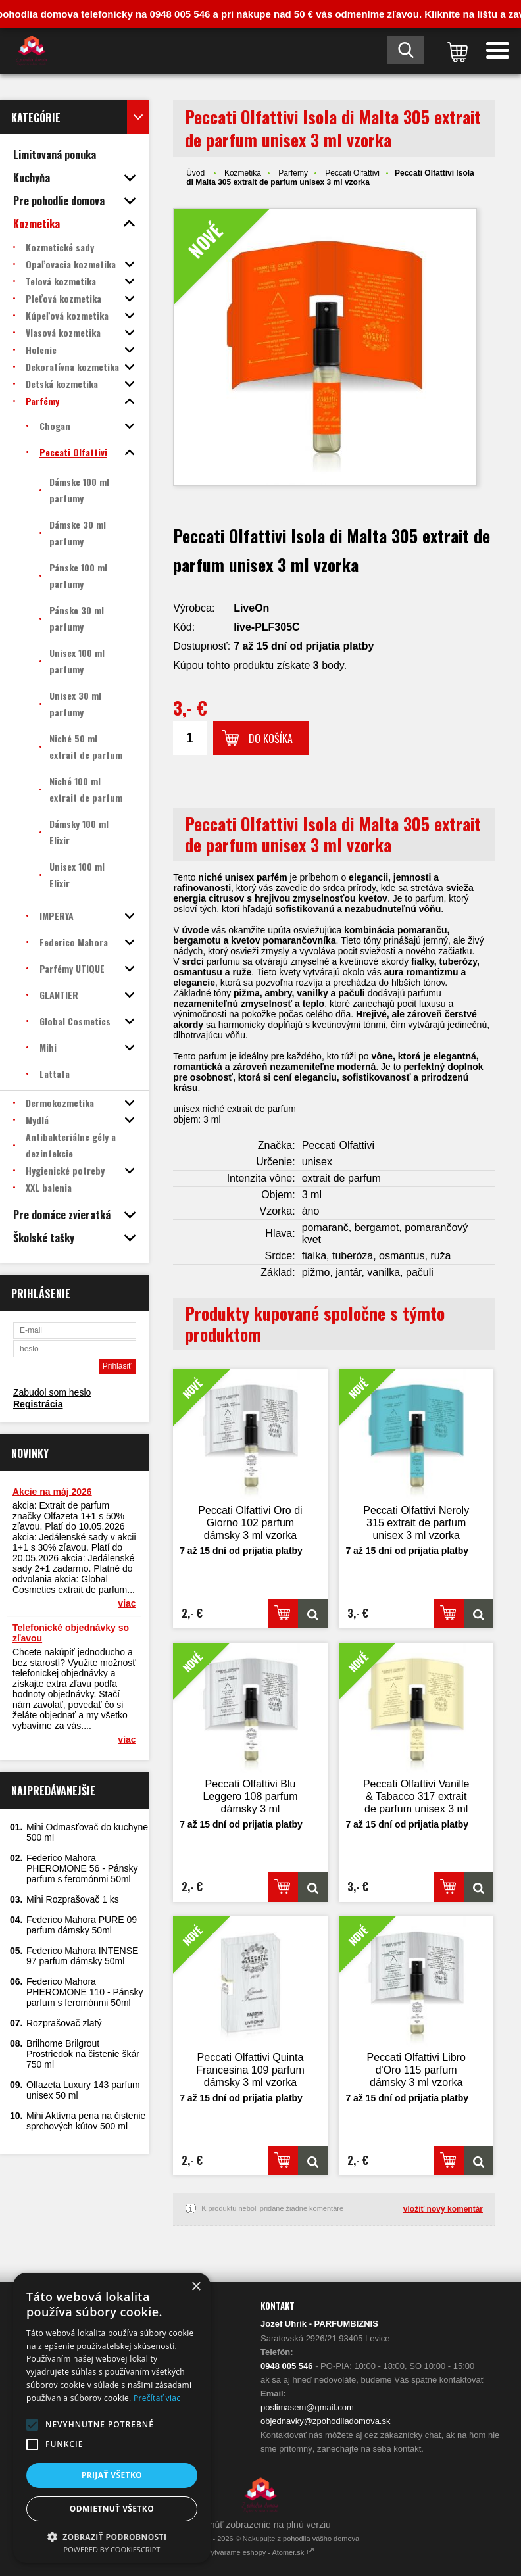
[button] (32, 2425)
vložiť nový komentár (443, 2209)
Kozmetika (242, 173)
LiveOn (251, 608)
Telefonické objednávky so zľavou (70, 1632)
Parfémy (293, 173)
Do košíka (271, 738)
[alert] (112, 2418)
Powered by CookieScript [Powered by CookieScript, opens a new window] (112, 2549)
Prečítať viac (157, 2398)
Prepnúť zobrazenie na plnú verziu (260, 2524)
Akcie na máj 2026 (52, 1491)
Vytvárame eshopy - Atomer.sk (261, 2552)
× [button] (196, 2287)
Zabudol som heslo (52, 1392)
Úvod (195, 173)
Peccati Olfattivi (352, 173)
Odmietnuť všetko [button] (112, 2508)
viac (127, 1603)
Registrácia (37, 1404)
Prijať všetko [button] (112, 2475)
